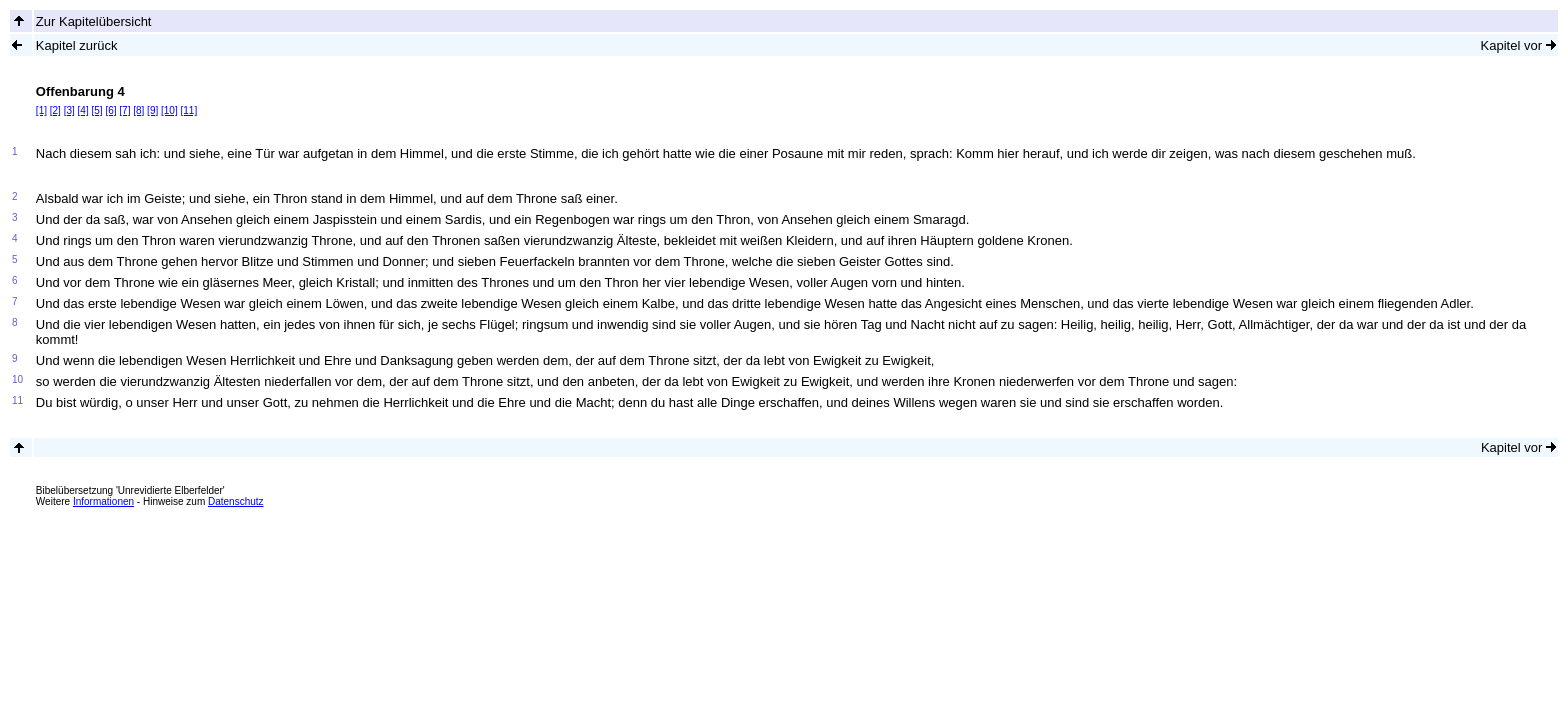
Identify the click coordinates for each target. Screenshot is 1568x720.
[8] (138, 110)
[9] (152, 110)
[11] (188, 110)
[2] (55, 110)
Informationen (103, 501)
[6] (110, 110)
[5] (96, 110)
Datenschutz (236, 501)
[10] (169, 110)
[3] (69, 110)
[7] (124, 110)
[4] (83, 110)
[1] (41, 110)
